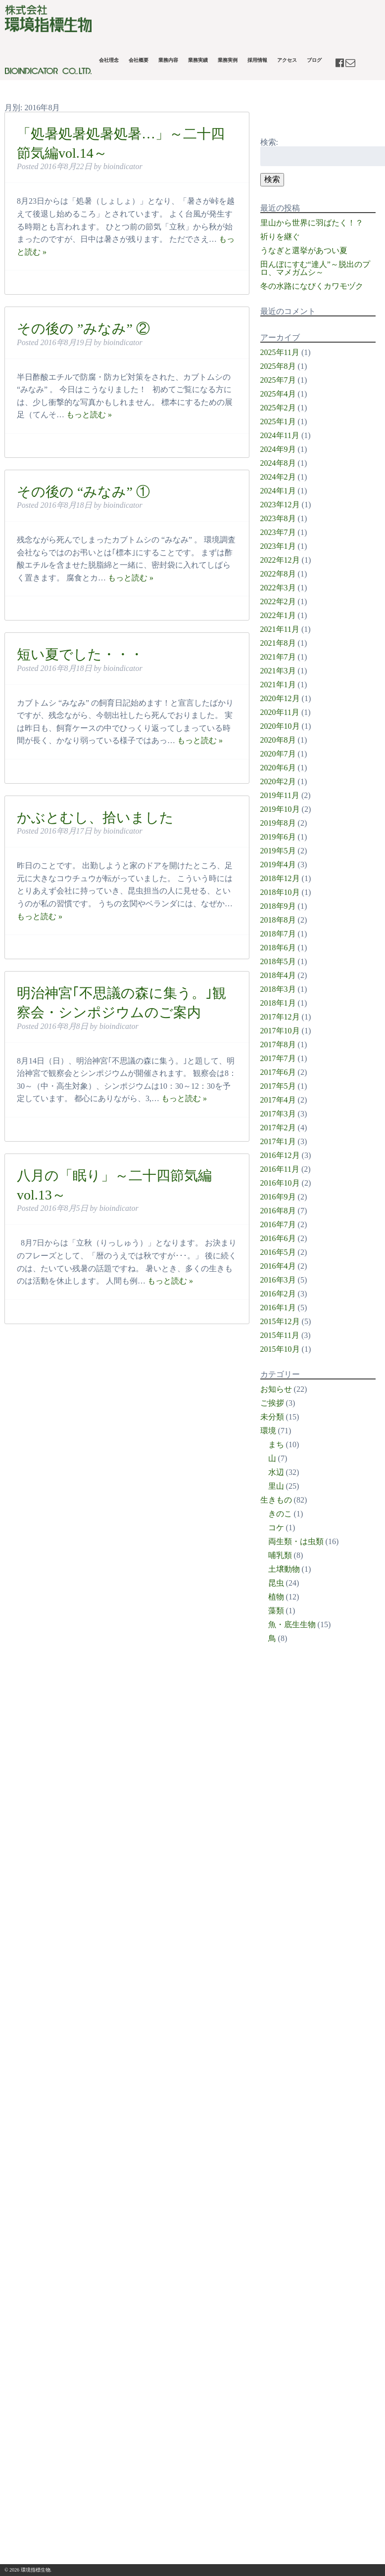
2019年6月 (278, 837)
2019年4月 (278, 864)
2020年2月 (278, 781)
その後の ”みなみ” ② (83, 328)
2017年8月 (278, 1044)
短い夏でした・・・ (80, 654)
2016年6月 (278, 1238)
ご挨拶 (272, 1403)
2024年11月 (279, 435)
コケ (276, 1527)
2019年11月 (279, 795)
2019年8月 (278, 823)
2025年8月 (278, 366)
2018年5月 (278, 961)
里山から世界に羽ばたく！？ (311, 223)
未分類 (272, 1417)
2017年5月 (278, 1086)
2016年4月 (278, 1266)
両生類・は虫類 (296, 1541)
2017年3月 (278, 1114)
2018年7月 (278, 934)
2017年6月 (278, 1072)
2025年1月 (278, 421)
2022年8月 (278, 574)
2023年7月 (278, 532)
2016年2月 (278, 1293)
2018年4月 (278, 975)
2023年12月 (280, 504)
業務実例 (228, 60)
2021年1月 (278, 684)
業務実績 (198, 60)
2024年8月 (278, 463)
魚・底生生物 (292, 1624)
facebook (340, 63)
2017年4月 (278, 1100)
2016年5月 (278, 1252)
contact (350, 63)
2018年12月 (280, 878)
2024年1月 (278, 491)
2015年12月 (280, 1321)
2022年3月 (278, 587)
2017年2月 (278, 1127)
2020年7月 (278, 754)
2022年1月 (278, 615)
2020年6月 (278, 767)
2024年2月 (278, 477)
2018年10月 (280, 892)
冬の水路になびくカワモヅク (311, 286)
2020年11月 (279, 712)
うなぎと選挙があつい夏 (303, 250)
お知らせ (276, 1389)
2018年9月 (278, 906)
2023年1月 (278, 546)
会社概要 (138, 60)
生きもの (276, 1500)
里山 (276, 1486)
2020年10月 (280, 726)
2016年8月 (278, 1210)
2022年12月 (280, 560)
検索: (269, 142)
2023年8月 (278, 518)
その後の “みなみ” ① (83, 491)
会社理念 (109, 60)
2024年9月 (278, 449)
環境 (268, 1430)
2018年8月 (278, 920)
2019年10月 (280, 809)
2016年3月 (278, 1280)
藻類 (276, 1610)
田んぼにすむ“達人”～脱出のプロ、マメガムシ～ (315, 268)
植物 (276, 1597)
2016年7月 (278, 1224)
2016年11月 (279, 1169)
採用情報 (257, 60)
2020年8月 (278, 740)
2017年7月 (278, 1058)
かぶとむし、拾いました (95, 817)
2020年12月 (280, 698)
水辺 (276, 1472)
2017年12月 (280, 1017)
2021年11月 (279, 629)
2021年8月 (278, 643)
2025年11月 (279, 352)
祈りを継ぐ (280, 236)
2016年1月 (278, 1307)
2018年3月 (278, 989)
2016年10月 (280, 1183)
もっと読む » (89, 414)
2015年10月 (280, 1349)
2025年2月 (278, 407)
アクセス (287, 60)
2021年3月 (278, 670)
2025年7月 (278, 380)
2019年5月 (278, 850)
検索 (272, 179)
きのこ (280, 1514)
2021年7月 (278, 657)
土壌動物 (284, 1569)
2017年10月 (280, 1030)
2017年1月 (278, 1141)
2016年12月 (280, 1155)
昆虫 (276, 1583)
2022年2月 (278, 601)
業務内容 (168, 60)
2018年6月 (278, 947)
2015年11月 (279, 1335)
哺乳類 (280, 1555)
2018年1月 (278, 1003)
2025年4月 (278, 394)
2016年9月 (278, 1197)
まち (276, 1444)
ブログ (314, 60)
